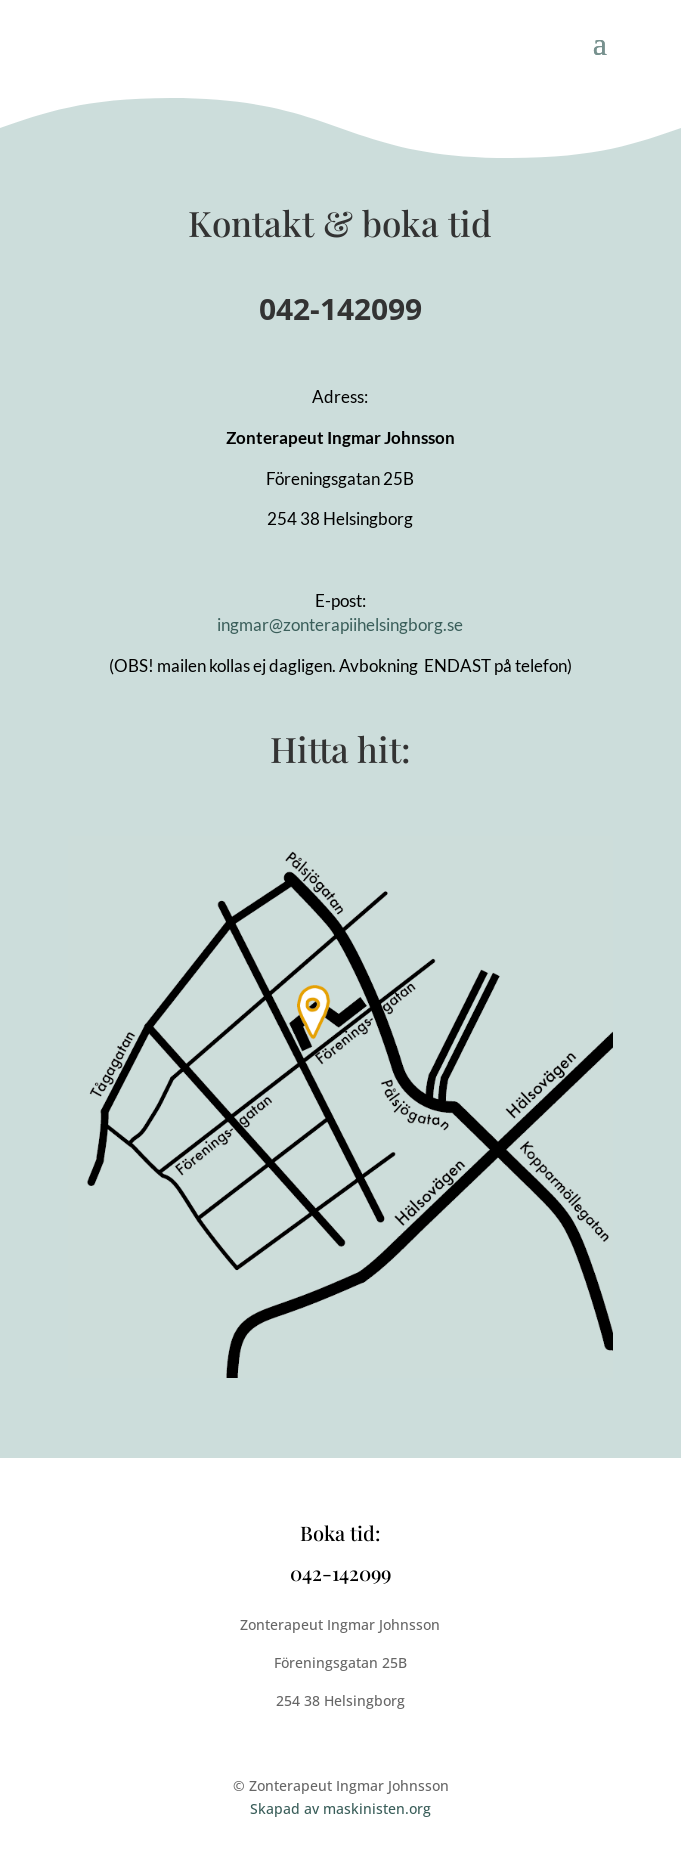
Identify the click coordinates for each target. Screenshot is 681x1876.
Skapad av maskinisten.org (340, 1808)
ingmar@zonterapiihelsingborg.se (340, 624)
